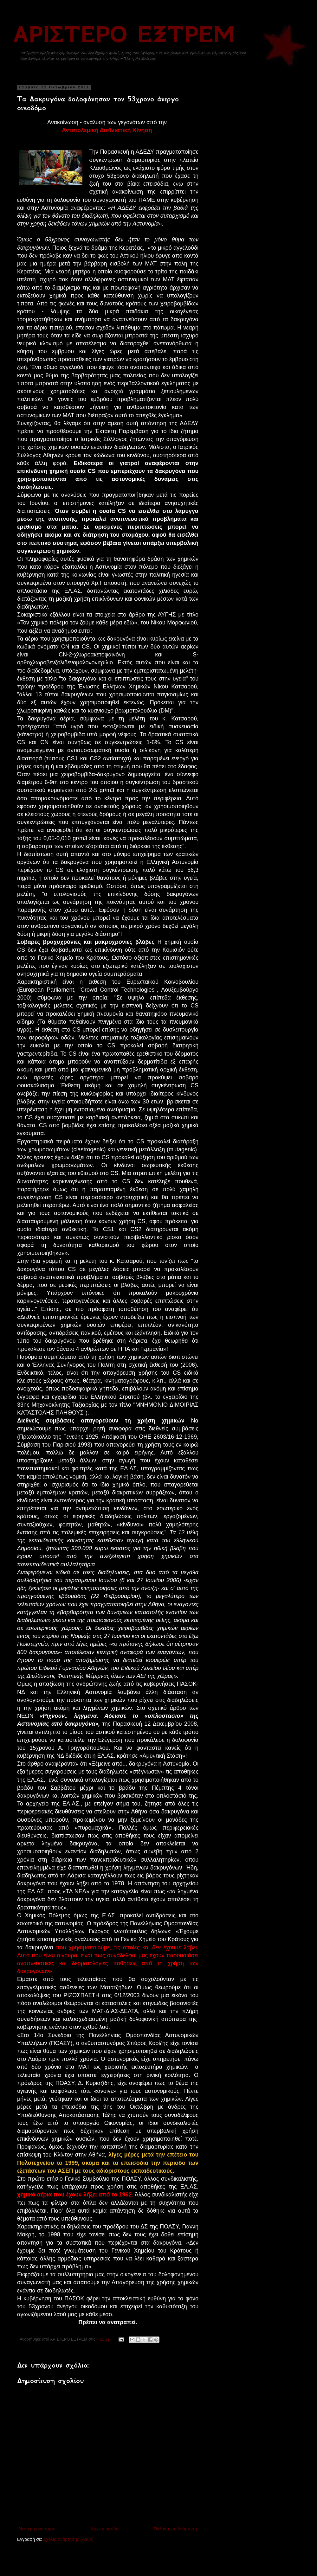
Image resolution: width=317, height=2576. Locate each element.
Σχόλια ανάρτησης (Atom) (68, 2539)
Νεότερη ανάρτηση (37, 2528)
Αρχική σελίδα (104, 2528)
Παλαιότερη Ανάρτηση (175, 2528)
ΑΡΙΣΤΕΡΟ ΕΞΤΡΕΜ (124, 34)
